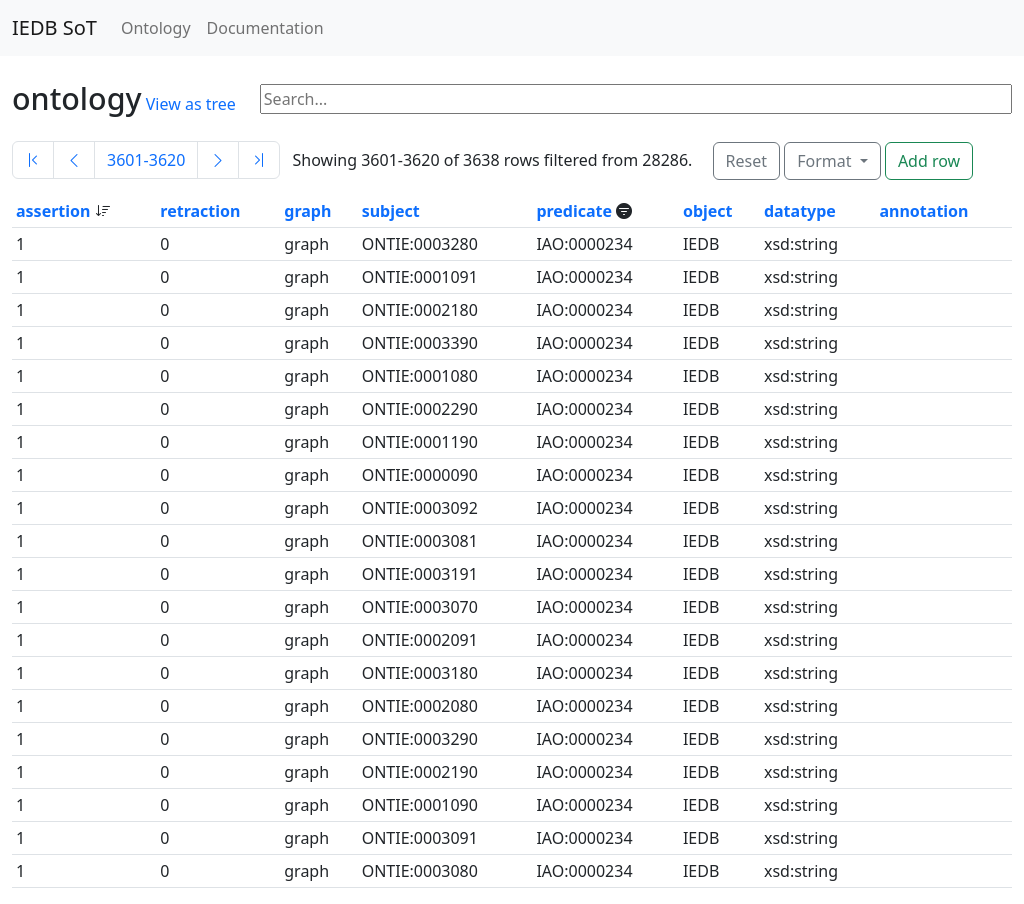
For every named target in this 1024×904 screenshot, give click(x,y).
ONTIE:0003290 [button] (420, 739)
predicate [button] (576, 211)
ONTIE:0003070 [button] (420, 607)
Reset (746, 161)
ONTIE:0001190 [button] (420, 442)
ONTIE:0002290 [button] (420, 409)
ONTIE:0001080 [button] (420, 376)
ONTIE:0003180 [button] (420, 673)
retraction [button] (200, 211)
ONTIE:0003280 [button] (420, 244)
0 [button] (164, 244)
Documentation (265, 28)
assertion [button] (55, 211)
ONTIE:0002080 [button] (420, 706)
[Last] (259, 160)
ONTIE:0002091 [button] (420, 640)
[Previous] (74, 160)
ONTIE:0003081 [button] (420, 541)
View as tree (191, 104)
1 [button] (20, 244)
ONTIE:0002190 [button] (420, 772)
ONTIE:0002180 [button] (420, 310)
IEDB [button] (701, 244)
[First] (33, 160)
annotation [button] (923, 211)
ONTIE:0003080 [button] (420, 871)
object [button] (708, 211)
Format (826, 161)
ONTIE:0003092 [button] (420, 508)
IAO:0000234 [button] (584, 244)
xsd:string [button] (801, 244)
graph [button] (307, 211)
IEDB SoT (54, 27)
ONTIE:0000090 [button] (420, 475)
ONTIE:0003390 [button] (420, 343)
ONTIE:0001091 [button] (420, 277)
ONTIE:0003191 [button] (420, 574)
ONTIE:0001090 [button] (420, 805)
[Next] (218, 160)
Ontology (156, 28)
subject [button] (391, 211)
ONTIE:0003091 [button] (420, 838)
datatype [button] (800, 211)
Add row (929, 161)
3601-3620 (146, 160)
